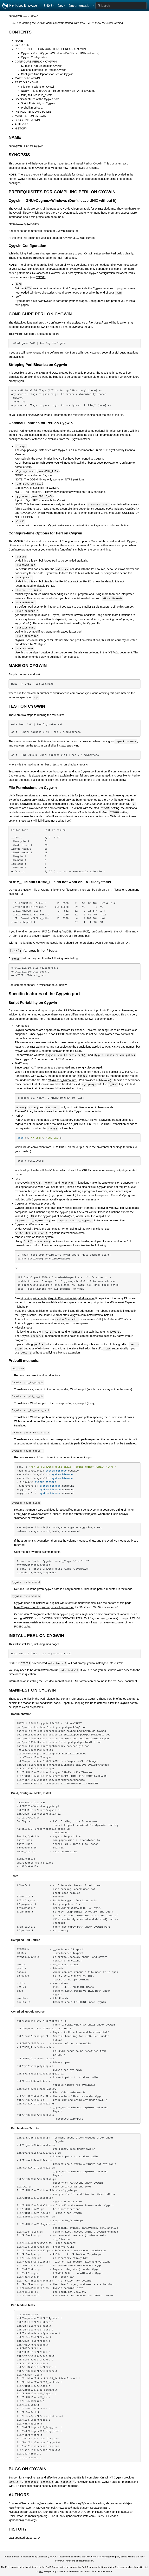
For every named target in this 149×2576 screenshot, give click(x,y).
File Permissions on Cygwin (38, 86)
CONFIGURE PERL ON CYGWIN (36, 61)
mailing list (142, 2567)
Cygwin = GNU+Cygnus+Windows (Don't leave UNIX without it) (60, 53)
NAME (19, 40)
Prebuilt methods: (32, 107)
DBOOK (53, 2557)
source (26, 16)
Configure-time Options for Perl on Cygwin (47, 74)
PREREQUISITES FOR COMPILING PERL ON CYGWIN (50, 49)
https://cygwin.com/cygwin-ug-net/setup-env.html (44, 1607)
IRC (41, 2571)
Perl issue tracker (123, 2567)
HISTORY (21, 128)
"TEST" (40, 277)
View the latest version (109, 23)
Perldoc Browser (20, 6)
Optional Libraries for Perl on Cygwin (43, 69)
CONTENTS (20, 32)
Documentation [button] (80, 5)
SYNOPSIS (22, 44)
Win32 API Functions (91, 1228)
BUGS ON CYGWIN (27, 120)
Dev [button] (60, 5)
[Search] (121, 5)
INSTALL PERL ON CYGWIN (33, 111)
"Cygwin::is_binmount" (62, 1080)
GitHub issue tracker (96, 2557)
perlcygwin (15, 15)
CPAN (34, 16)
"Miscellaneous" (48, 985)
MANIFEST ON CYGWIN (30, 115)
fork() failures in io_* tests (36, 95)
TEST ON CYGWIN (27, 82)
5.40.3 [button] (48, 5)
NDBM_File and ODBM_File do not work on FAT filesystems (58, 90)
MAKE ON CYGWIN (27, 78)
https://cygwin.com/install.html (81, 1315)
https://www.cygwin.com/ (24, 223)
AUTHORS (21, 124)
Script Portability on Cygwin (38, 103)
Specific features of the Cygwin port (37, 99)
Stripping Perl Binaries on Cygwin (41, 65)
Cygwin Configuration (34, 57)
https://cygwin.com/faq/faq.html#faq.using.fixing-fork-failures (58, 1298)
